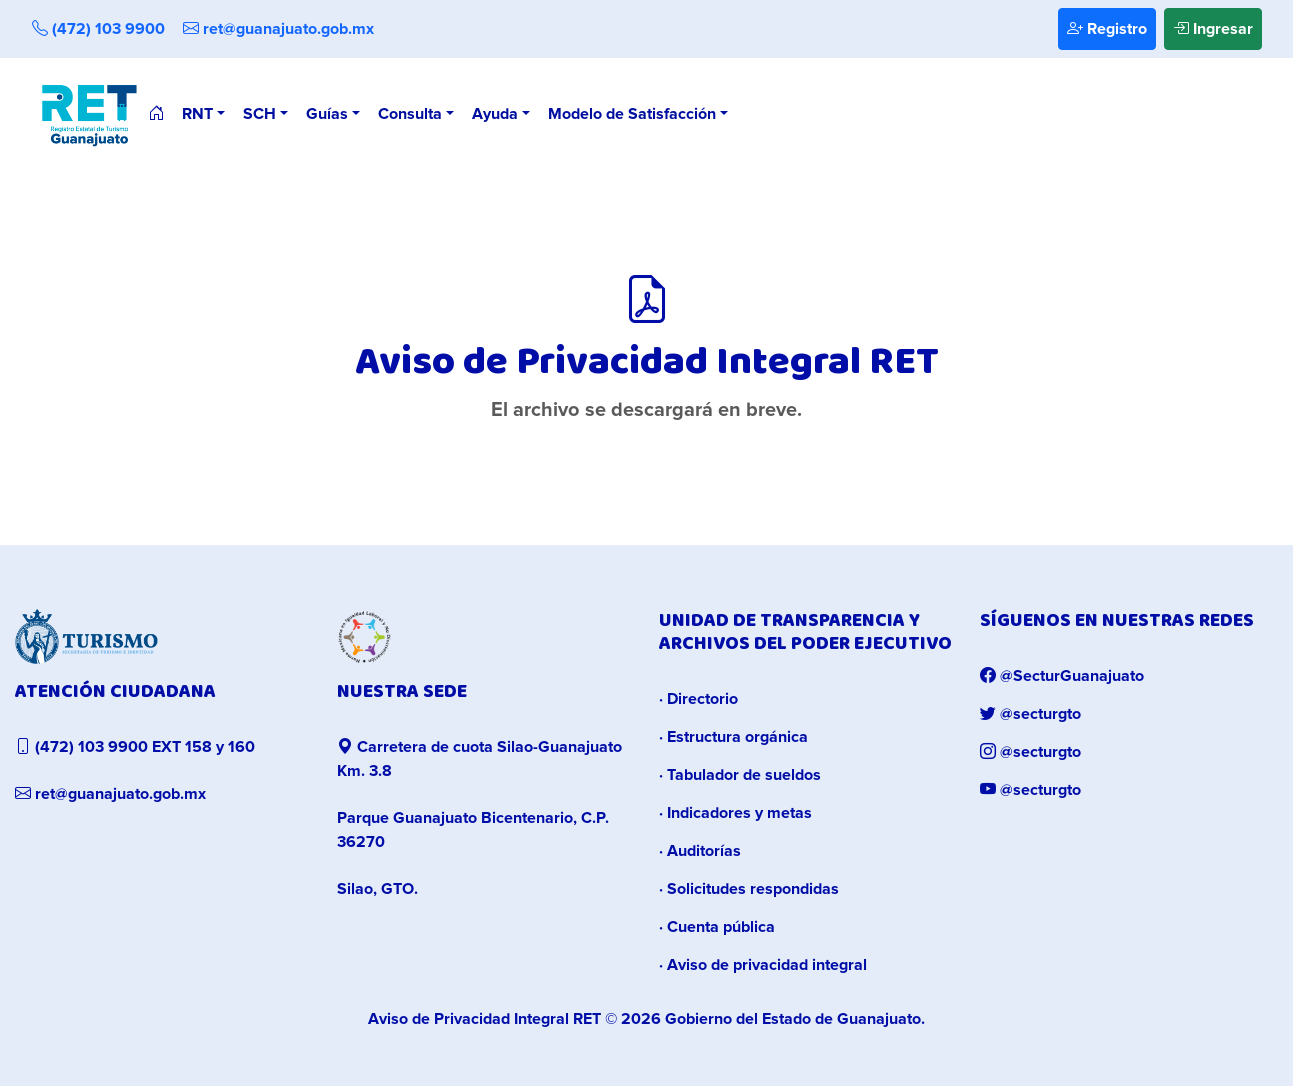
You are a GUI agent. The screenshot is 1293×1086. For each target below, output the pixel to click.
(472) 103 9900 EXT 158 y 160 (135, 747)
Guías (327, 114)
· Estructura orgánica (733, 737)
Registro (1107, 29)
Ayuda (495, 114)
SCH (259, 114)
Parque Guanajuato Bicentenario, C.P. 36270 (473, 830)
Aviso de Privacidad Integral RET (484, 1019)
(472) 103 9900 (98, 29)
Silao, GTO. (377, 889)
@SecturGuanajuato (1062, 676)
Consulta (410, 114)
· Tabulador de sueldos (740, 775)
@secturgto (1030, 714)
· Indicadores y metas (735, 813)
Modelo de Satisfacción (632, 114)
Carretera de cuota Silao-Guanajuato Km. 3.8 (479, 759)
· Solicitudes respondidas (749, 889)
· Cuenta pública (717, 927)
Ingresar (1213, 29)
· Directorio (698, 699)
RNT (197, 114)
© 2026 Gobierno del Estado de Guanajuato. (646, 1019)
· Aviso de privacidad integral (763, 965)
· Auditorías (700, 851)
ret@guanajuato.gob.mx (278, 29)
